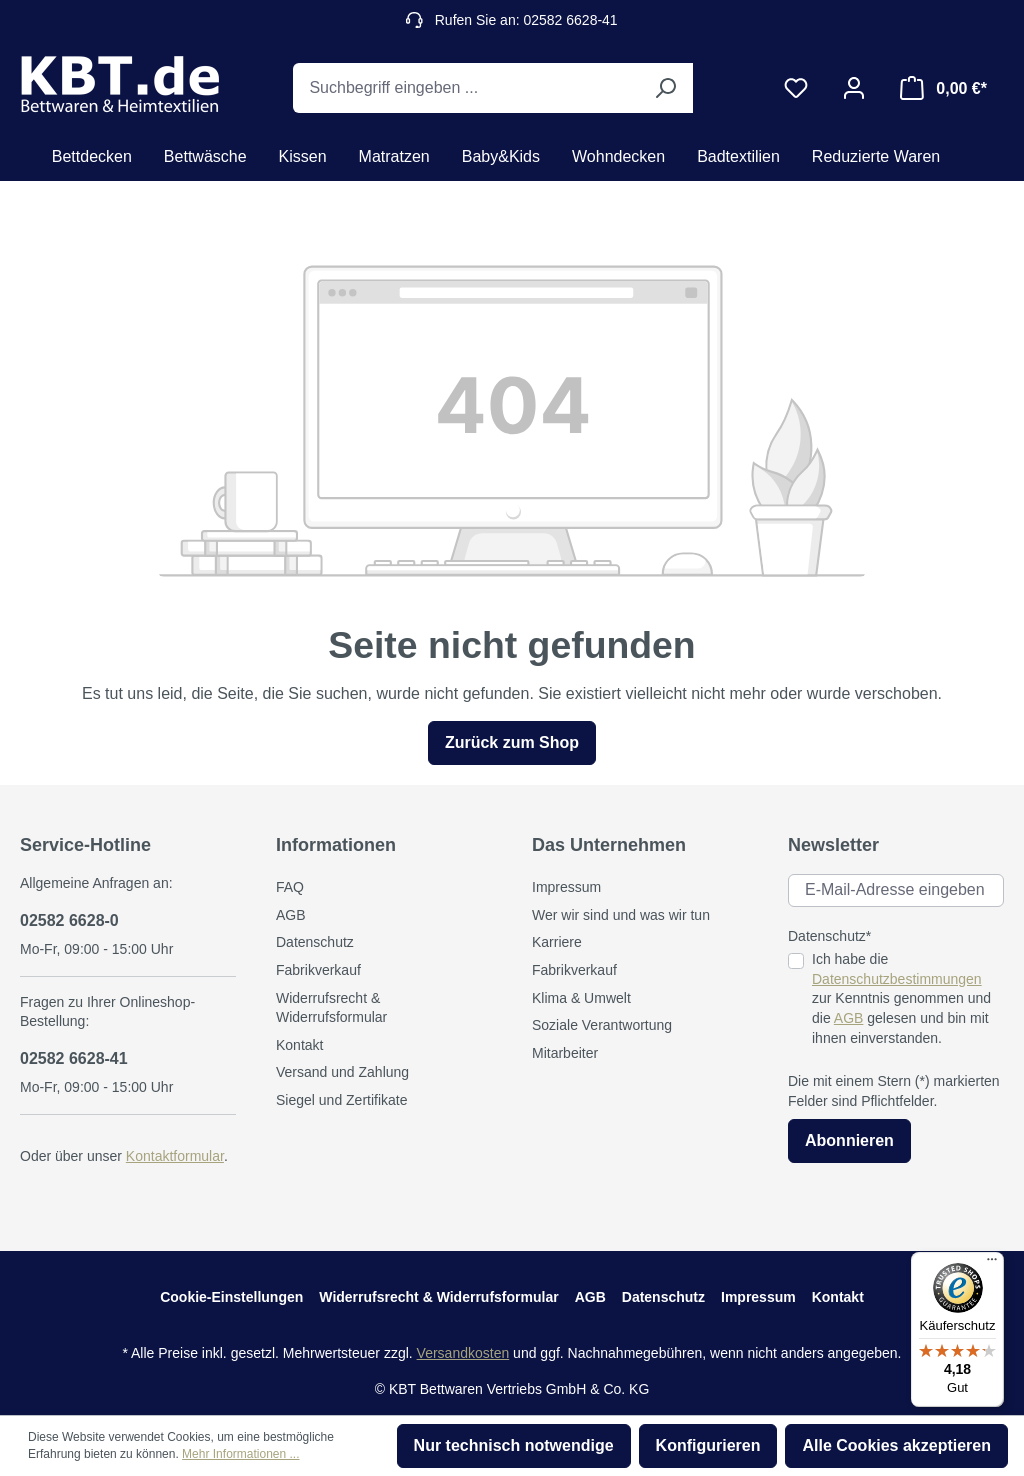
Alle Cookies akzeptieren (896, 1445)
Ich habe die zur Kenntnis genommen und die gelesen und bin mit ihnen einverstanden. (901, 998)
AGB (291, 915)
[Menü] (992, 1264)
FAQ (290, 887)
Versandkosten (463, 1353)
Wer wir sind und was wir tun (621, 915)
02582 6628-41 (74, 1058)
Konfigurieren (708, 1445)
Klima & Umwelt (581, 998)
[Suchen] (665, 88)
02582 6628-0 (69, 920)
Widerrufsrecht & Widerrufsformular (438, 1297)
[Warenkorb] (943, 88)
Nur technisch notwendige (514, 1445)
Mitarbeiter (565, 1053)
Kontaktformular (175, 1156)
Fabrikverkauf (318, 970)
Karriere (557, 942)
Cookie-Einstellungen (231, 1297)
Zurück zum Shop (512, 742)
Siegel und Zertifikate (342, 1100)
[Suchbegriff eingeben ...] (465, 88)
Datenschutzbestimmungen (897, 979)
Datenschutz (315, 942)
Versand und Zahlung (342, 1072)
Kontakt (299, 1045)
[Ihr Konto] (854, 88)
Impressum (566, 887)
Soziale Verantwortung (602, 1025)
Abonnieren (849, 1140)
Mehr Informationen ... (240, 1454)
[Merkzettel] (796, 88)
